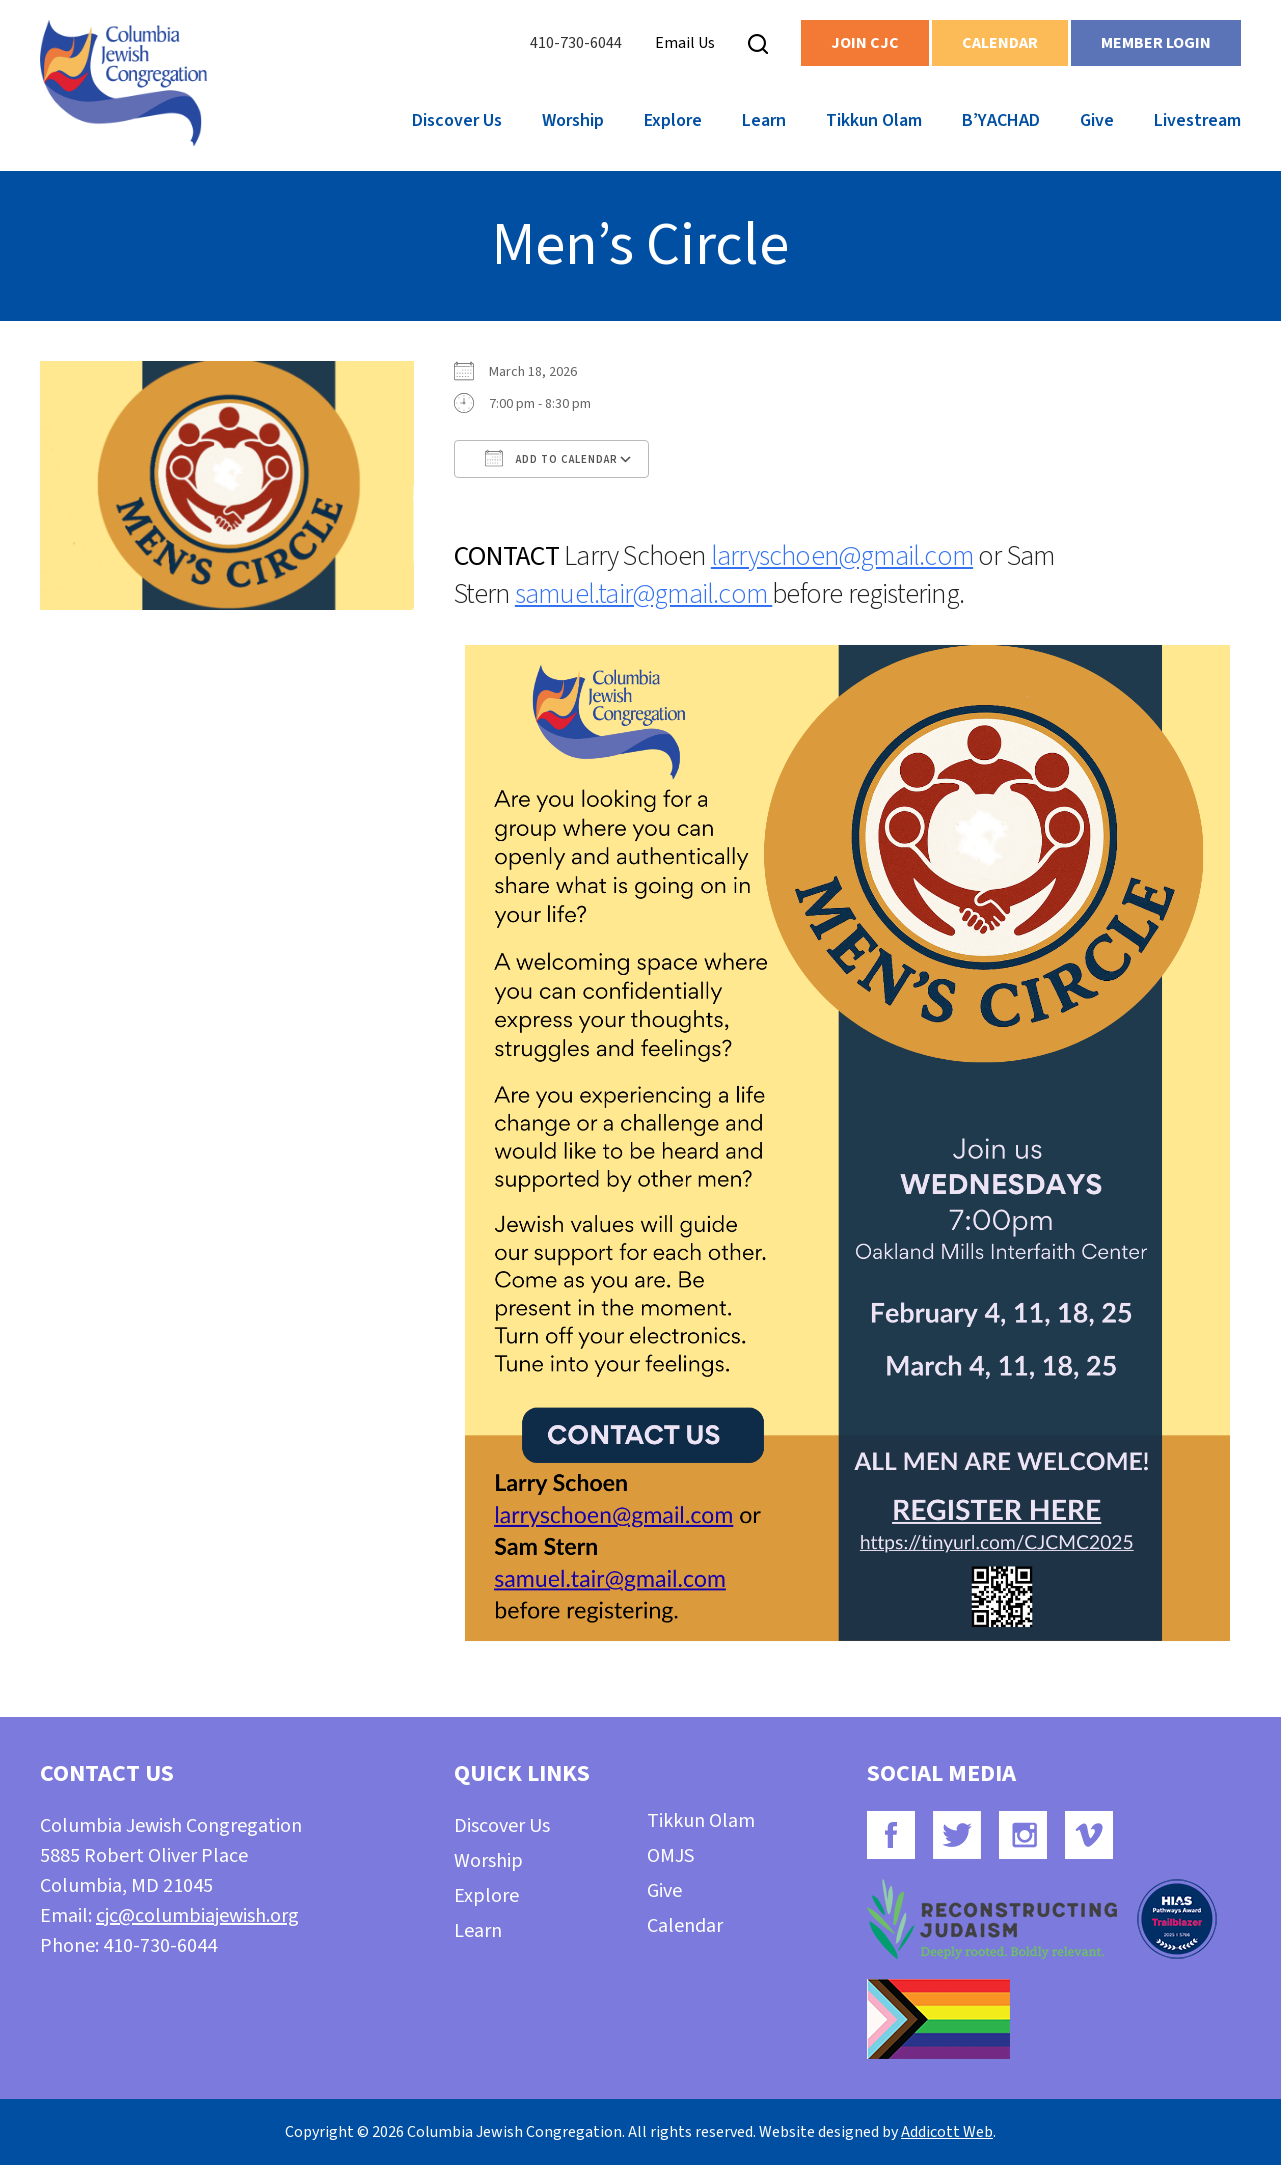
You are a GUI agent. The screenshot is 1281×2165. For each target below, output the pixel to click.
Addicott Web (947, 2132)
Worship (573, 120)
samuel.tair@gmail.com (643, 594)
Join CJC (865, 43)
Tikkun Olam (874, 120)
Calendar (1000, 43)
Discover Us (457, 120)
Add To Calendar (551, 458)
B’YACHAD (1001, 120)
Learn (764, 120)
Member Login (1156, 43)
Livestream (1197, 120)
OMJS (670, 1856)
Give (1097, 120)
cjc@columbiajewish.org (197, 1916)
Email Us (685, 43)
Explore (673, 120)
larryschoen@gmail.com (842, 556)
